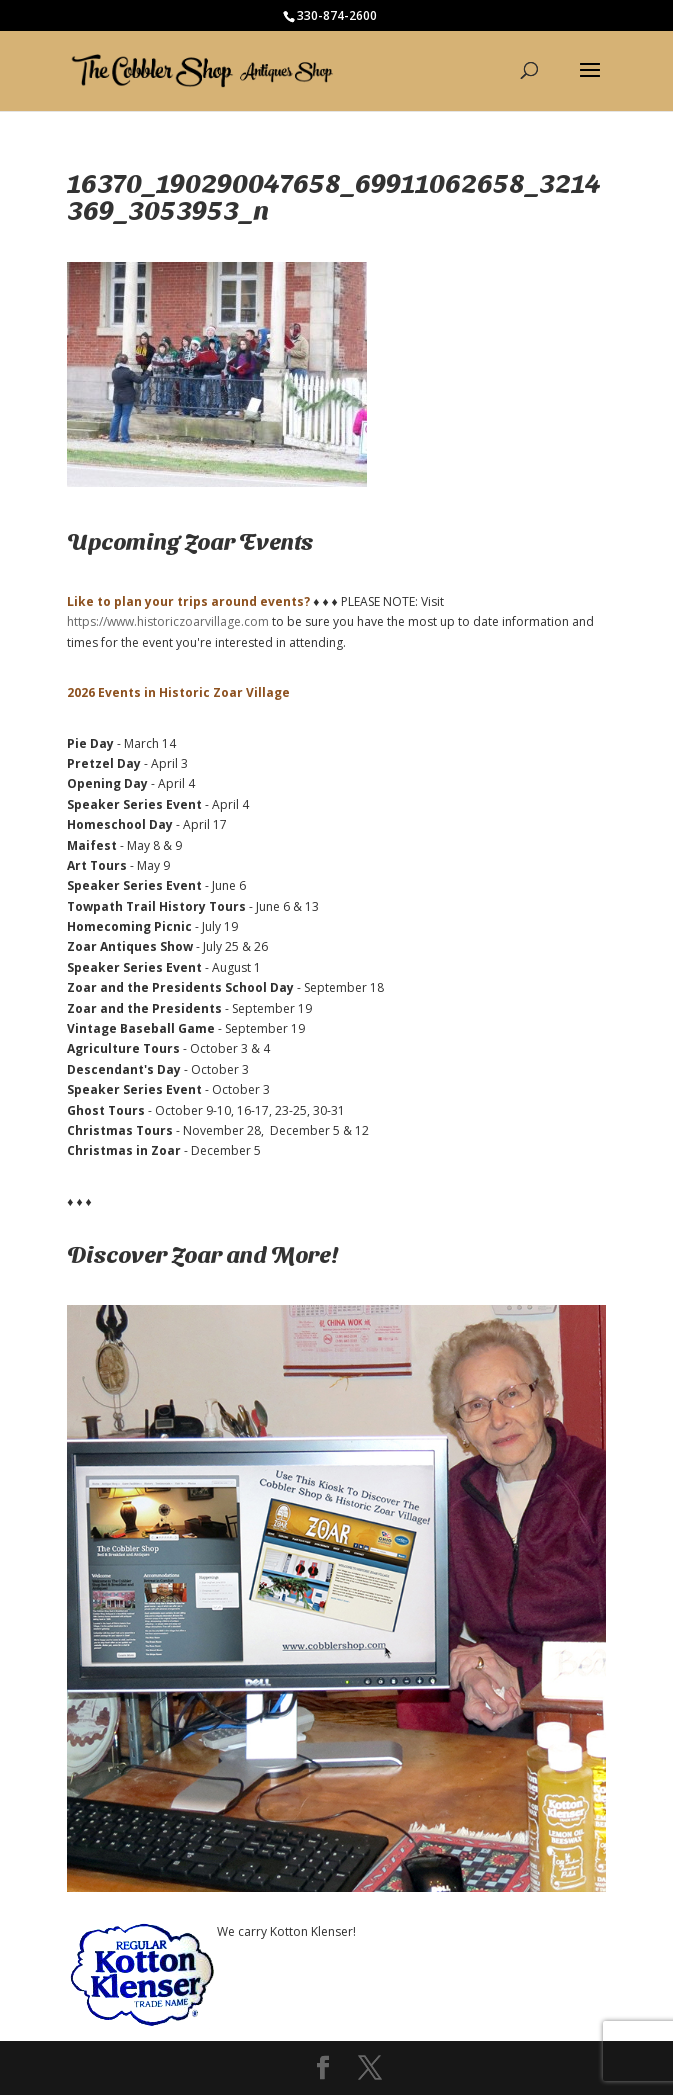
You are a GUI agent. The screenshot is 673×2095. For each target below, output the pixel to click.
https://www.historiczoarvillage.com (168, 621)
